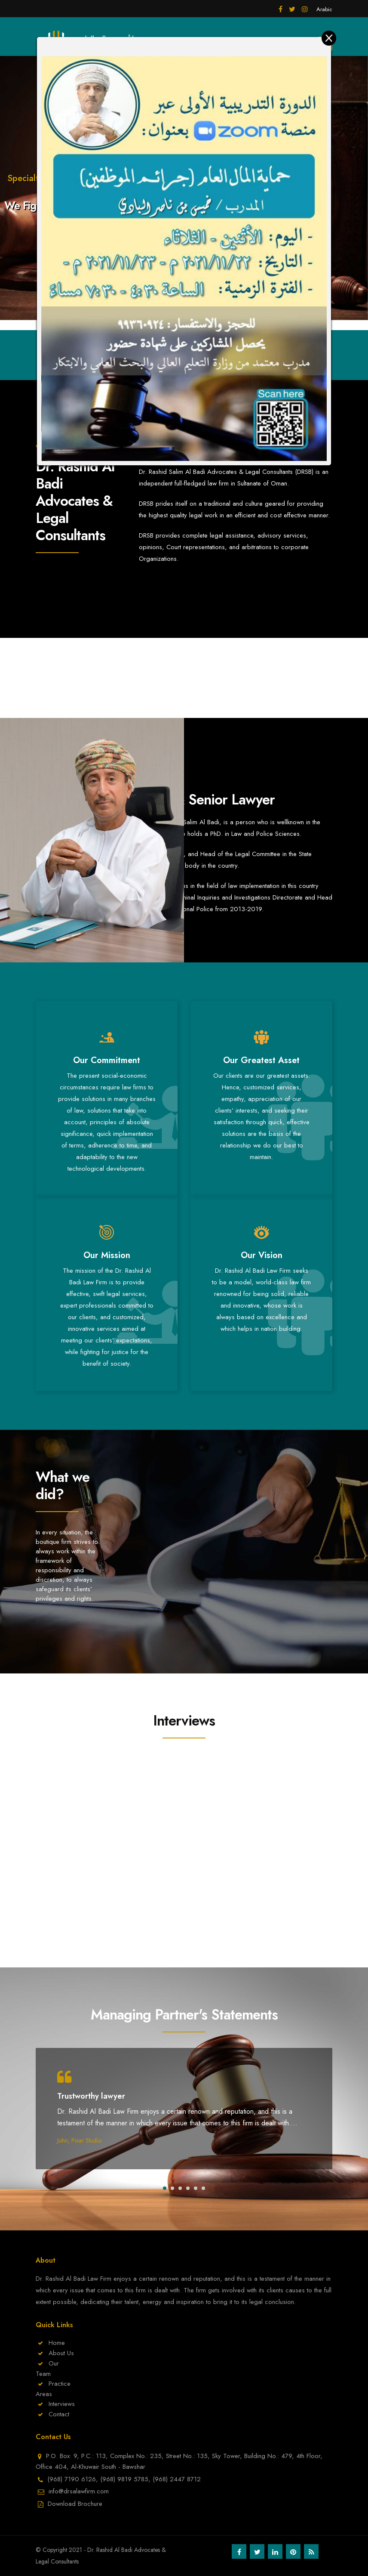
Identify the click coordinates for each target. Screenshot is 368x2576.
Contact (59, 2414)
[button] (164, 2188)
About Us (61, 2353)
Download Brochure (75, 2503)
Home (57, 2342)
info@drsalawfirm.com (79, 2491)
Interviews (62, 2404)
